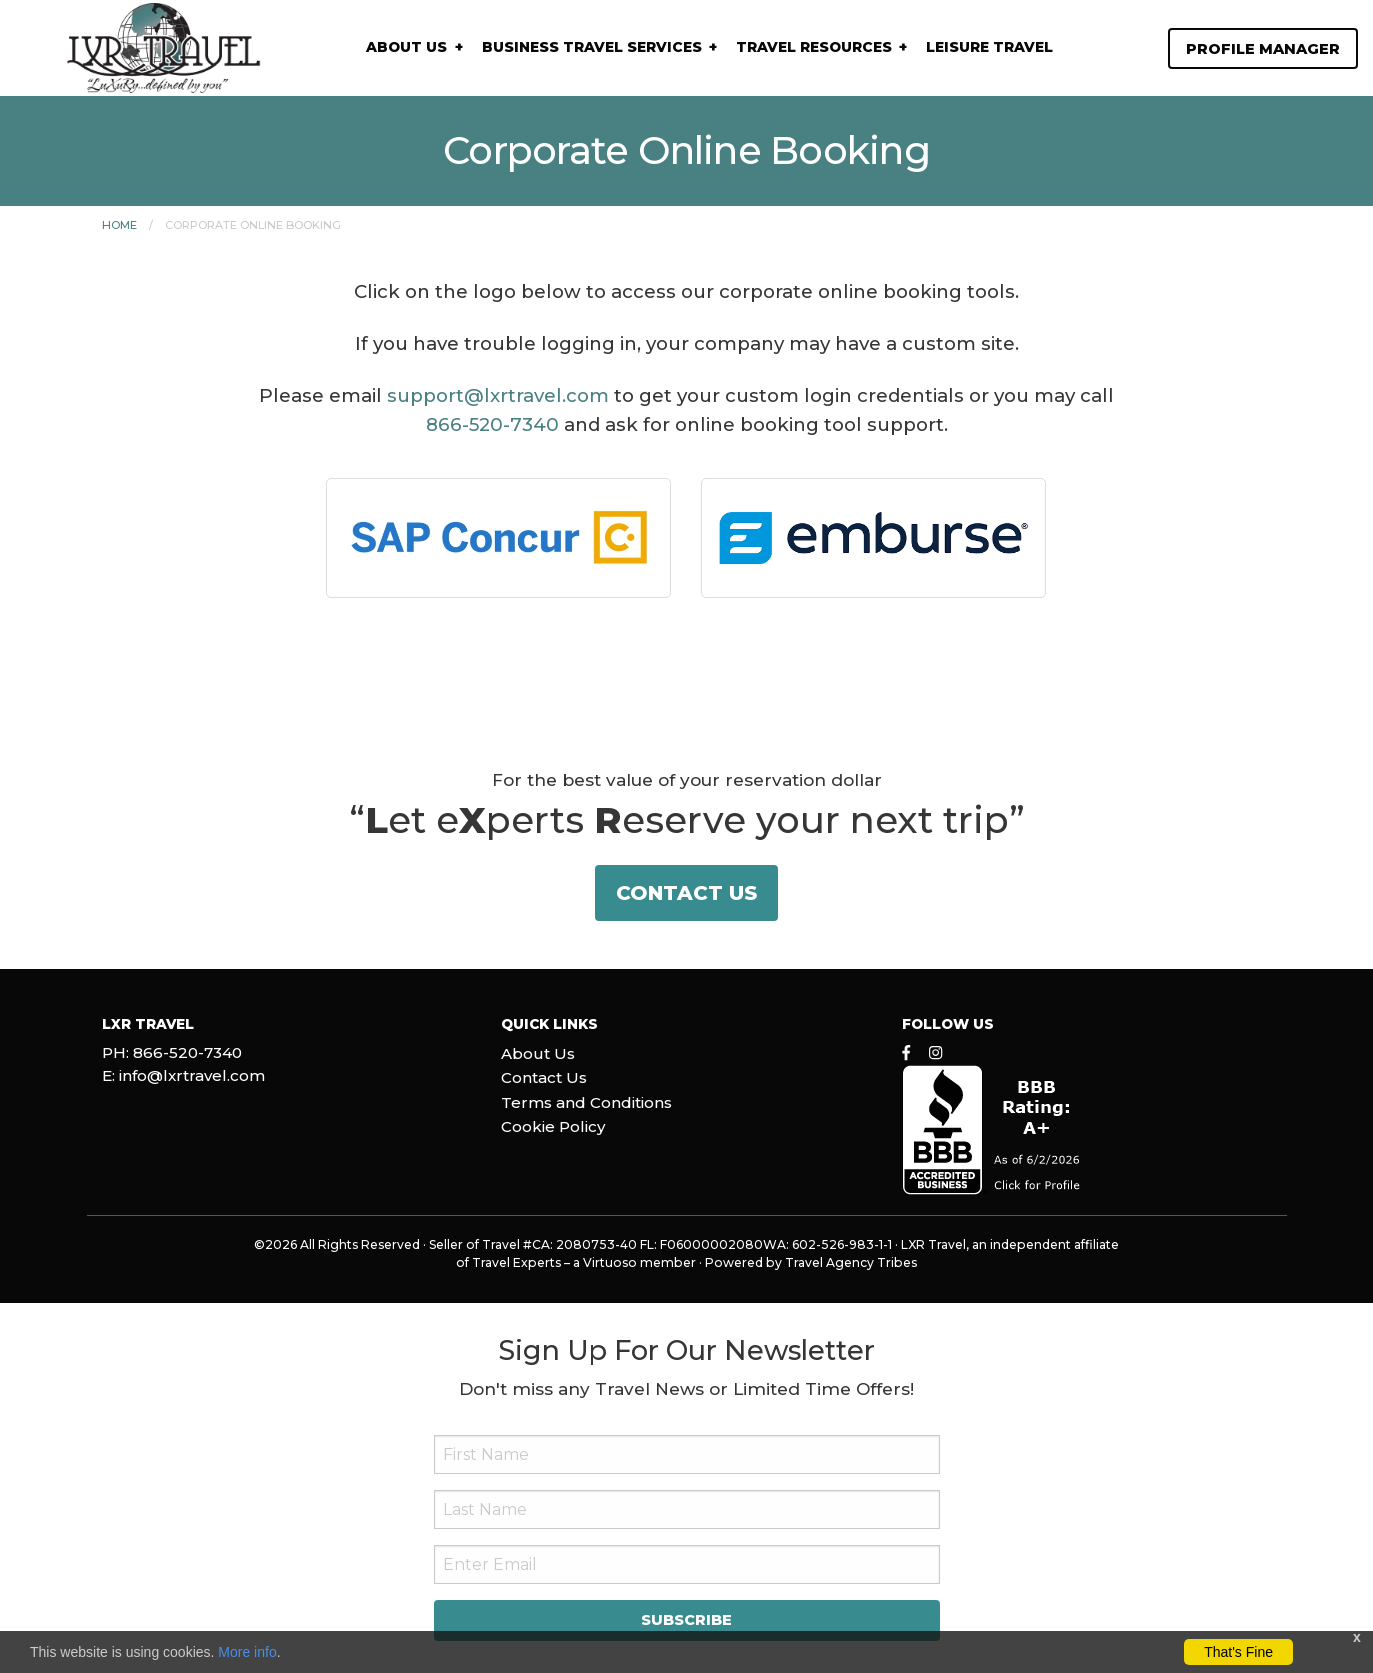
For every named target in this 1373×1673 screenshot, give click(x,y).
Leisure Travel (989, 47)
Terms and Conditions (586, 1102)
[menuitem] (413, 47)
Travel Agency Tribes (851, 1262)
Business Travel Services (592, 47)
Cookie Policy (553, 1126)
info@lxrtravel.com (192, 1075)
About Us (406, 47)
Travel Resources (814, 47)
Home (119, 225)
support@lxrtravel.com (498, 395)
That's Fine (1238, 1652)
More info (247, 1652)
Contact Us (686, 893)
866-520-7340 (492, 424)
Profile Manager (1263, 49)
